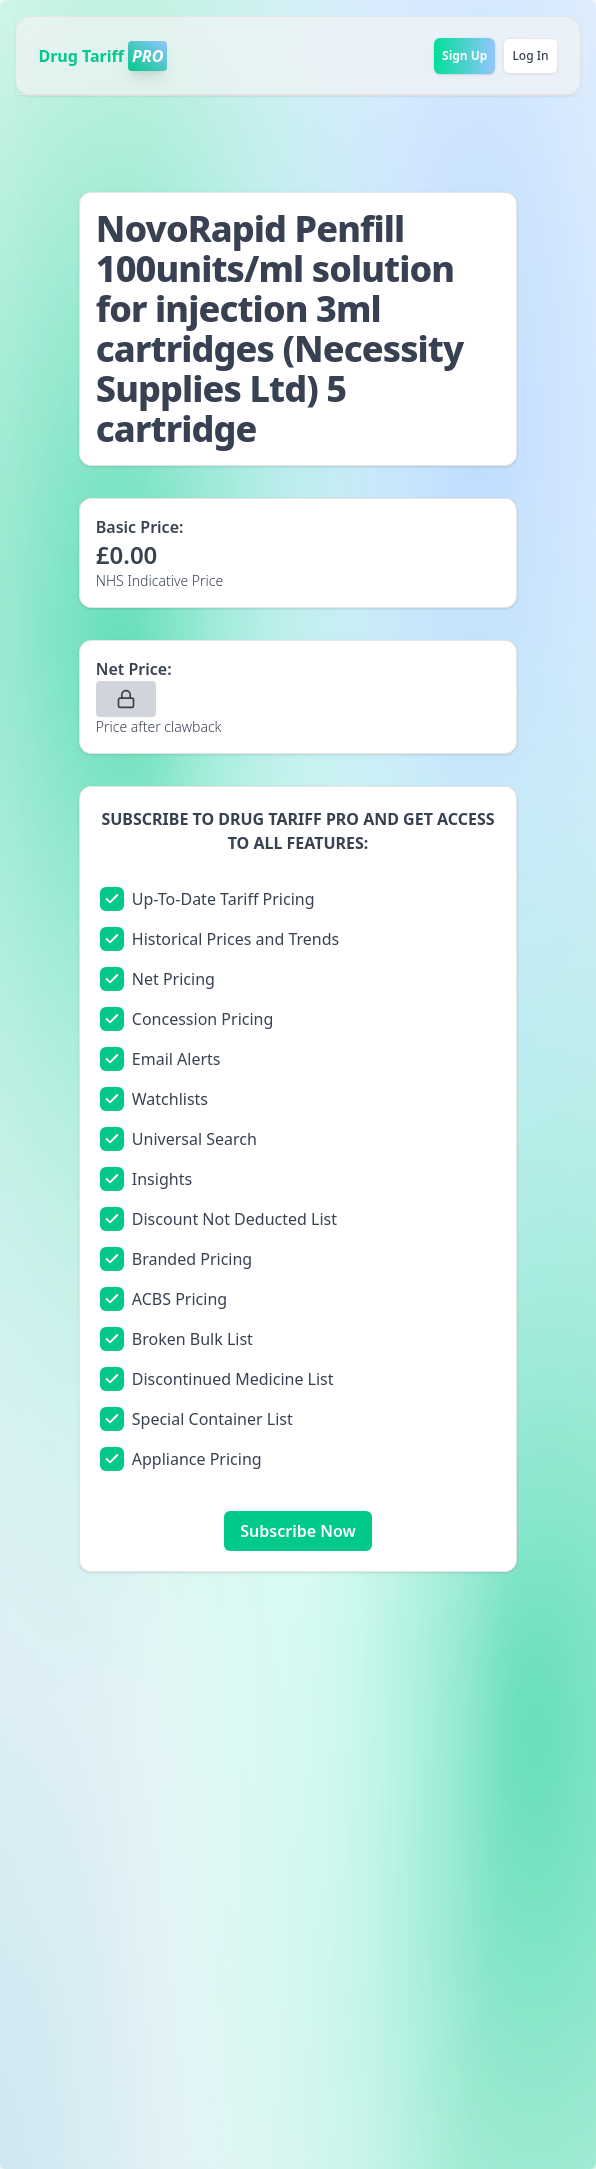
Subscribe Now (297, 1531)
